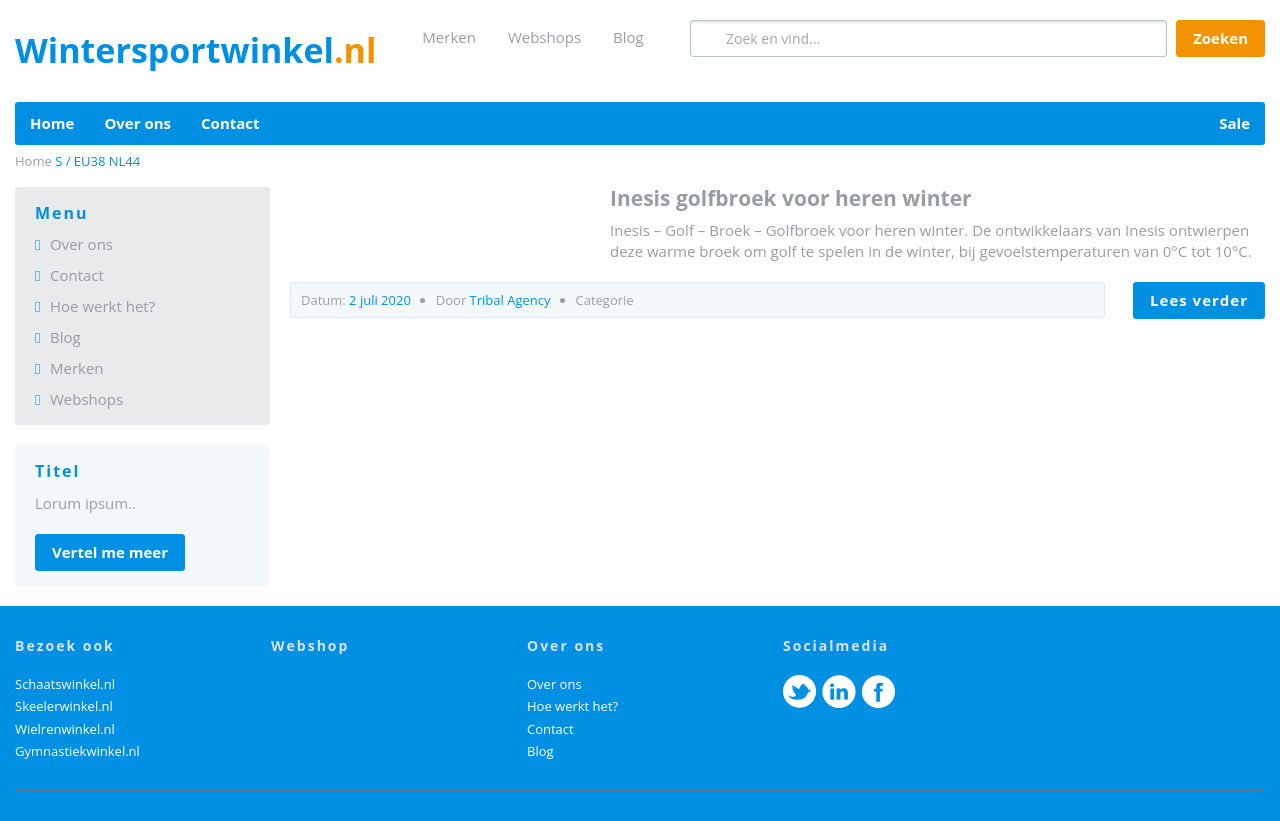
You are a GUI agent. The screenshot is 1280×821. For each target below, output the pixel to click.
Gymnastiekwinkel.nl (77, 751)
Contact (230, 123)
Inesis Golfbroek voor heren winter (791, 198)
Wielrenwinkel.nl (65, 729)
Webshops (544, 37)
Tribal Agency (510, 300)
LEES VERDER (1199, 300)
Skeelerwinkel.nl (64, 706)
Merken (449, 37)
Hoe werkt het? (102, 306)
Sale (1234, 123)
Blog (628, 37)
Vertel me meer (110, 552)
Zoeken (1220, 38)
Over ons (137, 123)
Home (52, 123)
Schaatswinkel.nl (65, 684)
